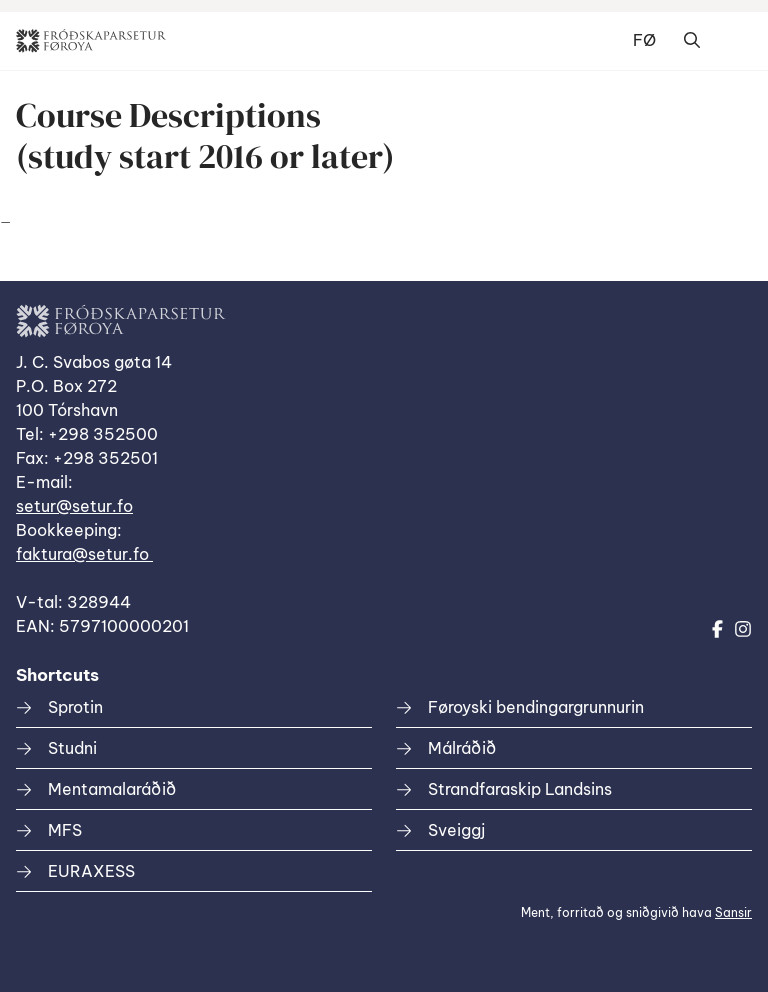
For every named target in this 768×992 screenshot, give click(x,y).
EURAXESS (91, 871)
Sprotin (75, 707)
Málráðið (462, 748)
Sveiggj (456, 830)
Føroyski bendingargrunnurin (536, 707)
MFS (65, 830)
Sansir (733, 912)
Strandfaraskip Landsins (520, 789)
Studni (72, 748)
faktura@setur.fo (84, 554)
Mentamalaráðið (112, 789)
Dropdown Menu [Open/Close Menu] (732, 41)
